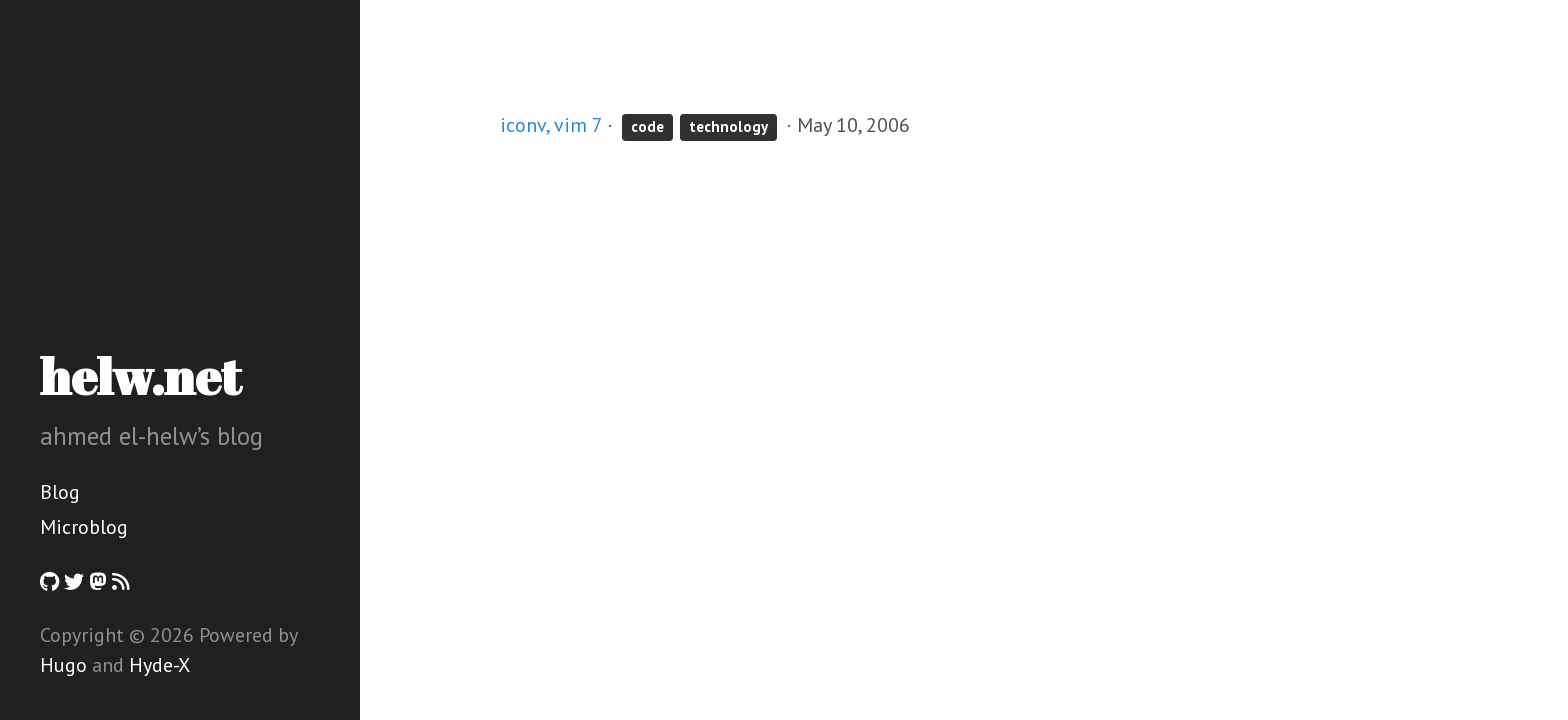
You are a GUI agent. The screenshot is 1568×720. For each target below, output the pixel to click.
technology (728, 126)
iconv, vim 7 (551, 125)
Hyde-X (159, 665)
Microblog (84, 527)
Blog (60, 492)
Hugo (63, 665)
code (647, 126)
